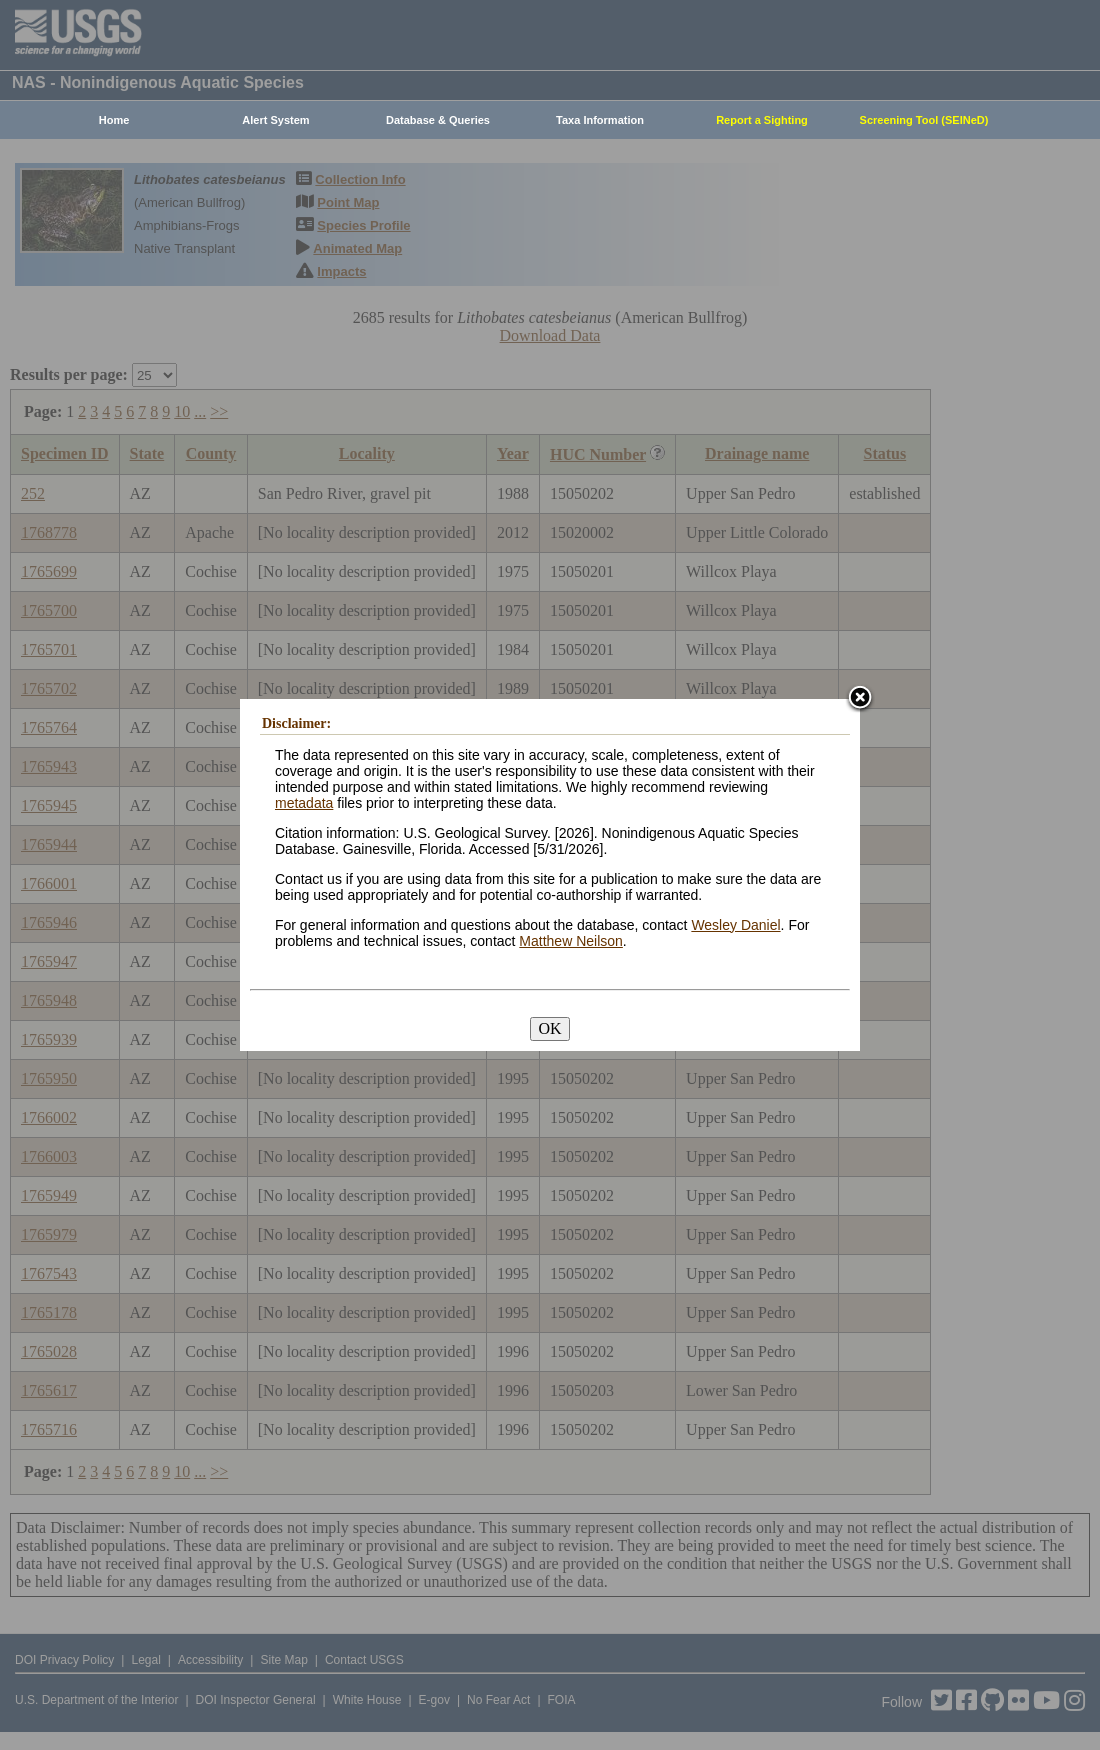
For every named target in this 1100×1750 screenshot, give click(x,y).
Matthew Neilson (571, 941)
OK (549, 1028)
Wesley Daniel (735, 925)
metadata (304, 803)
